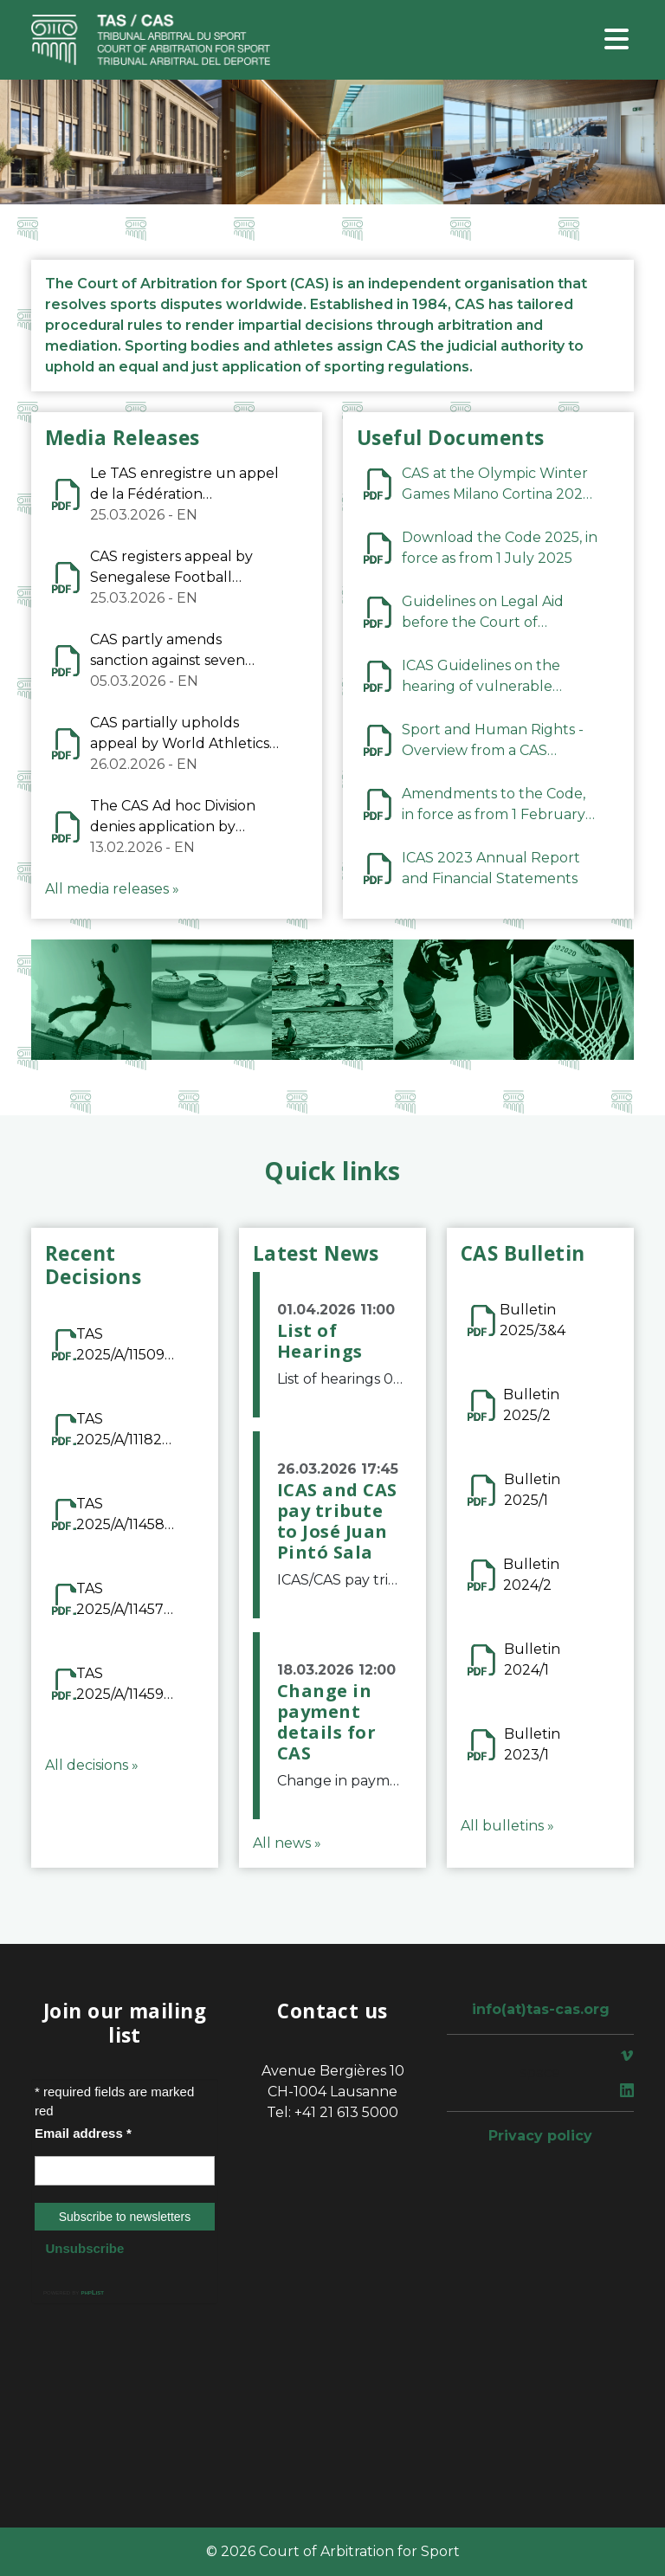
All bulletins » (507, 1825)
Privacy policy (540, 2135)
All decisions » (92, 1765)
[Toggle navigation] (616, 40)
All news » (287, 1843)
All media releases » (112, 889)
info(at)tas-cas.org (541, 2009)
